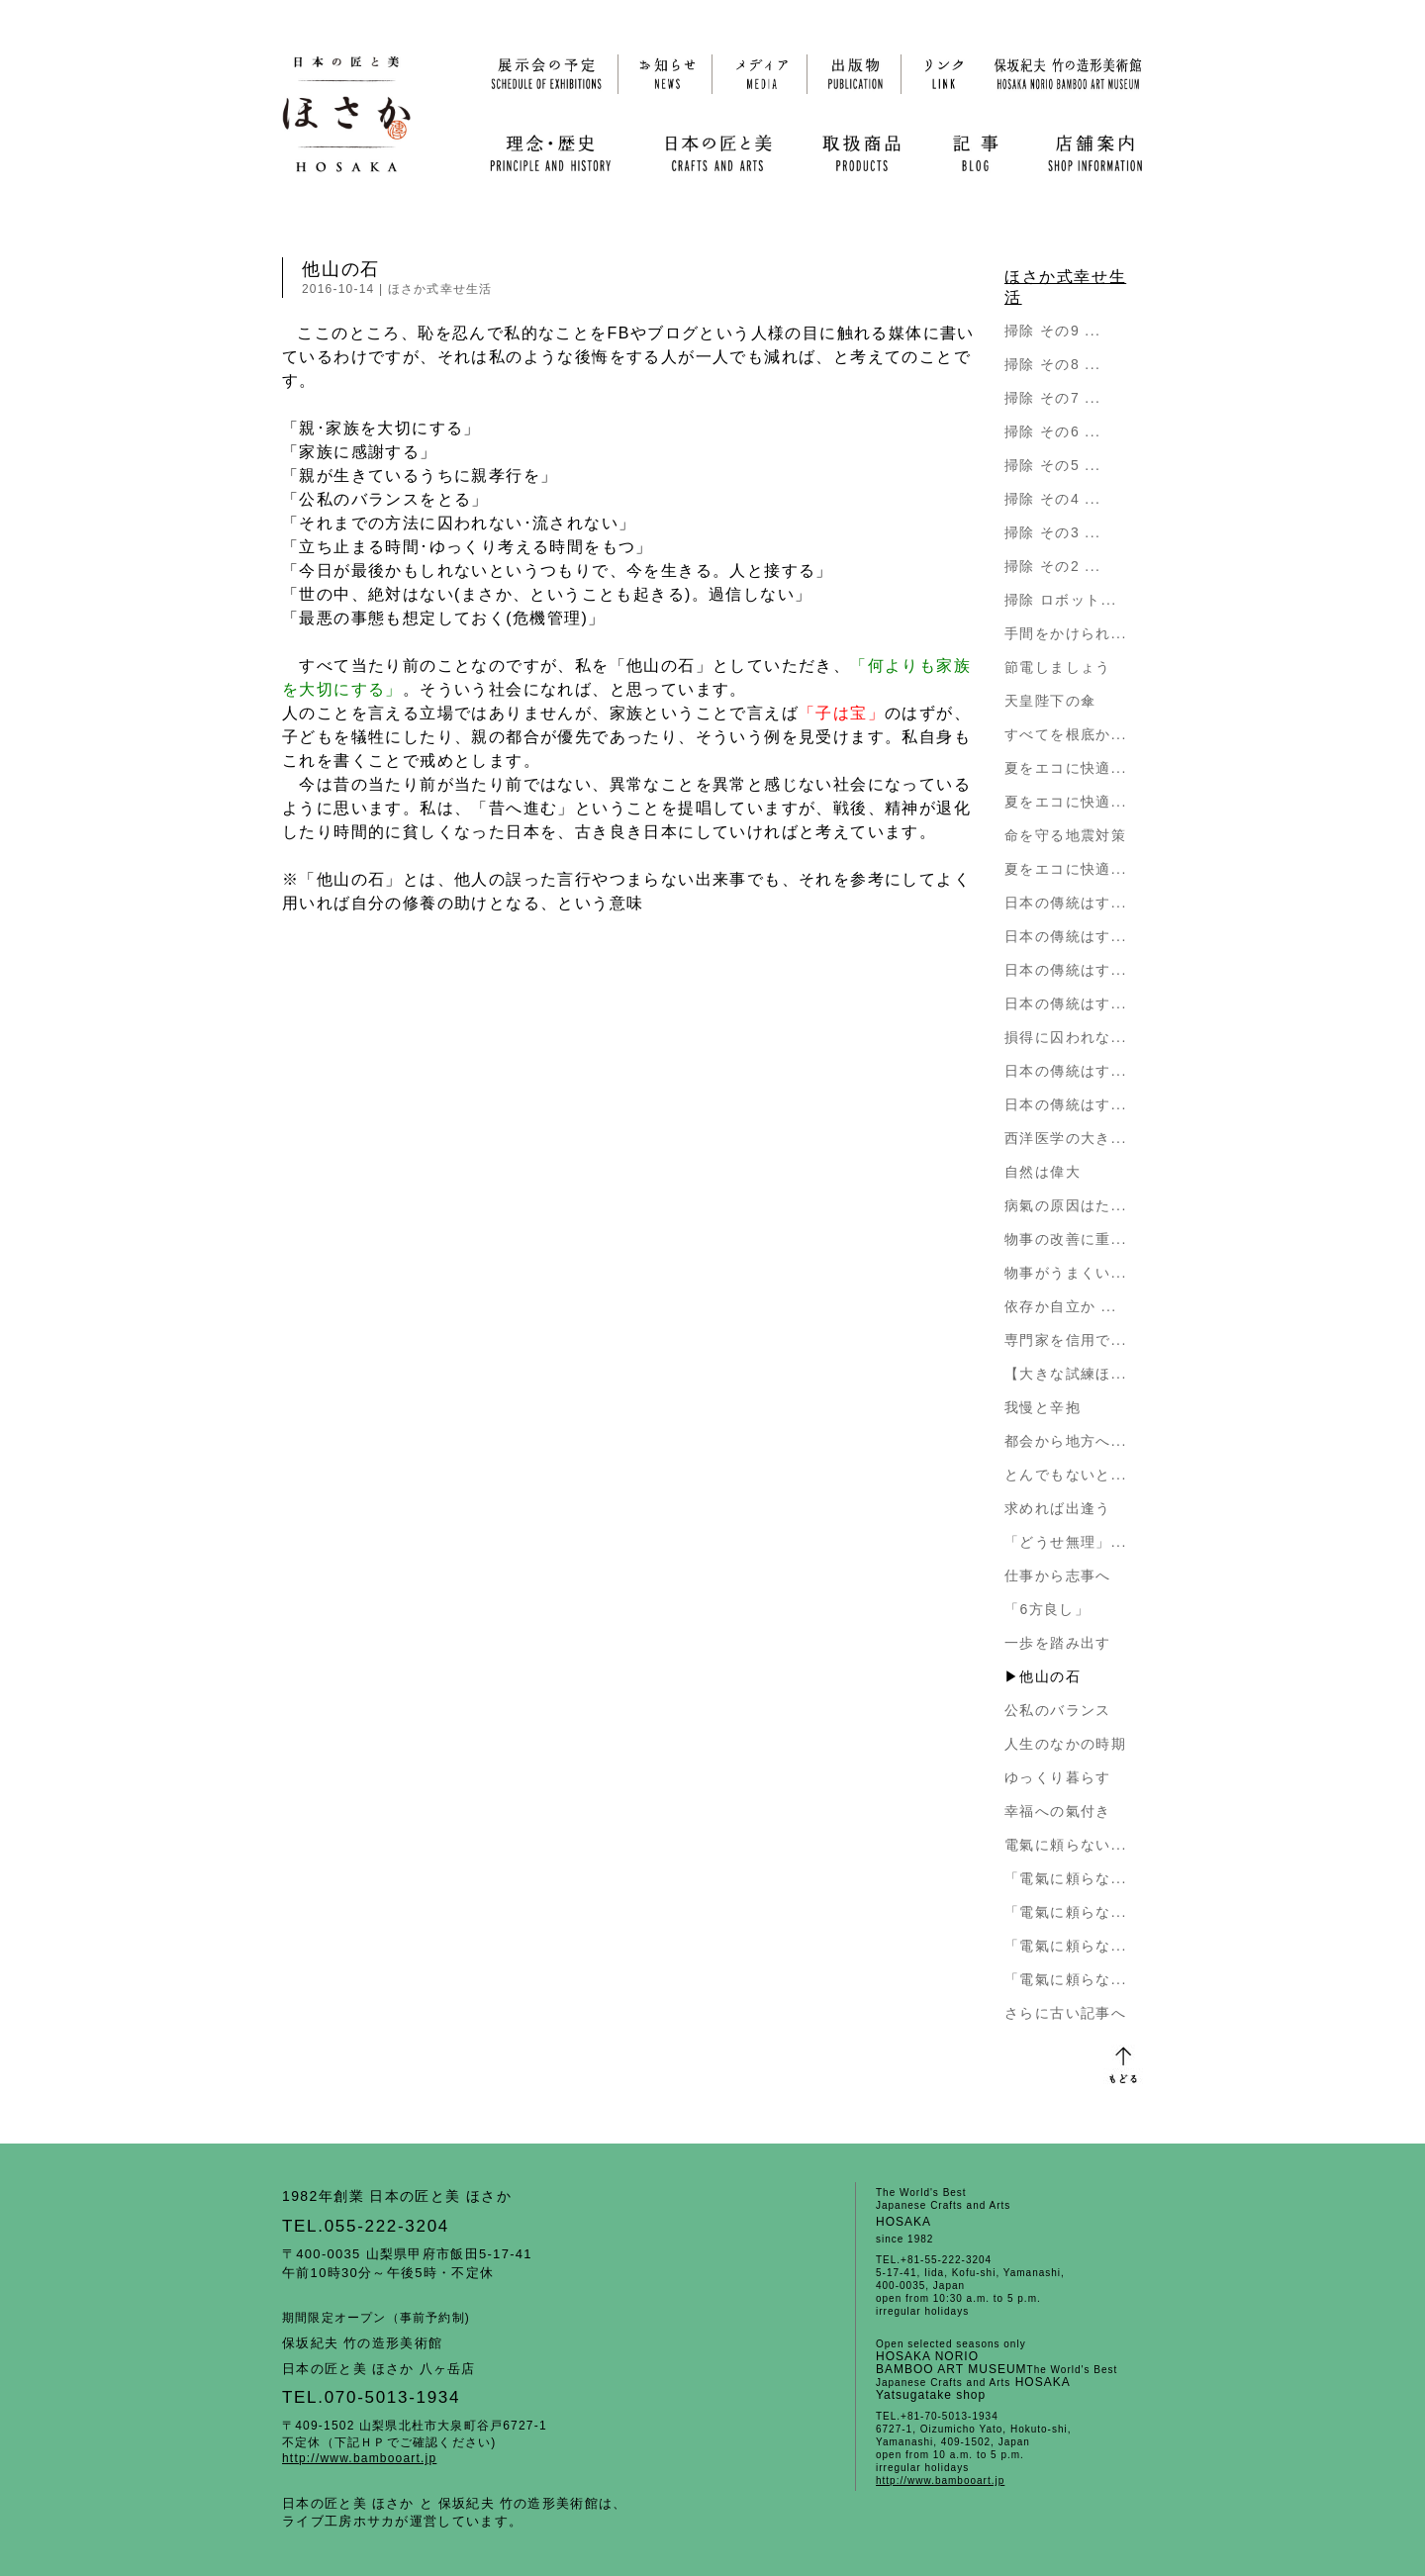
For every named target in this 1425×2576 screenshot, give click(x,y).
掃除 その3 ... (1052, 532)
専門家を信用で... (1065, 1340)
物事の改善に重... (1065, 1239)
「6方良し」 (1047, 1609)
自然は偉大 (1042, 1172)
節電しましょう (1057, 667)
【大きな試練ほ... (1065, 1374)
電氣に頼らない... (1065, 1845)
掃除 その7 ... (1052, 398)
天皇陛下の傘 (1049, 701)
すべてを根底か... (1065, 734)
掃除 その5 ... (1052, 465)
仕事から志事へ (1057, 1575)
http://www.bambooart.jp (359, 2458)
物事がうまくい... (1065, 1273)
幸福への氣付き (1057, 1811)
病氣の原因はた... (1065, 1205)
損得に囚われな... (1065, 1037)
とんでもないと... (1065, 1474)
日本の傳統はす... (1065, 902)
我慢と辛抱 (1042, 1407)
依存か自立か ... (1060, 1306)
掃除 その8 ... (1052, 364)
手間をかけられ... (1065, 633)
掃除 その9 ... (1052, 330)
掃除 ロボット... (1060, 600)
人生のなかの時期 (1065, 1744)
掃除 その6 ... (1052, 431)
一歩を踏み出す (1057, 1643)
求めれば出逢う (1057, 1508)
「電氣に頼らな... (1065, 1878)
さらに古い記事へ (1065, 2013)
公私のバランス (1057, 1710)
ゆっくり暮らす (1057, 1777)
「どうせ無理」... (1065, 1542)
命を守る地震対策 (1065, 835)
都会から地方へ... (1065, 1441)
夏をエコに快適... (1065, 768)
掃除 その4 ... (1052, 499)
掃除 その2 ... (1052, 566)
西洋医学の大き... (1065, 1138)
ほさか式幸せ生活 (440, 289)
